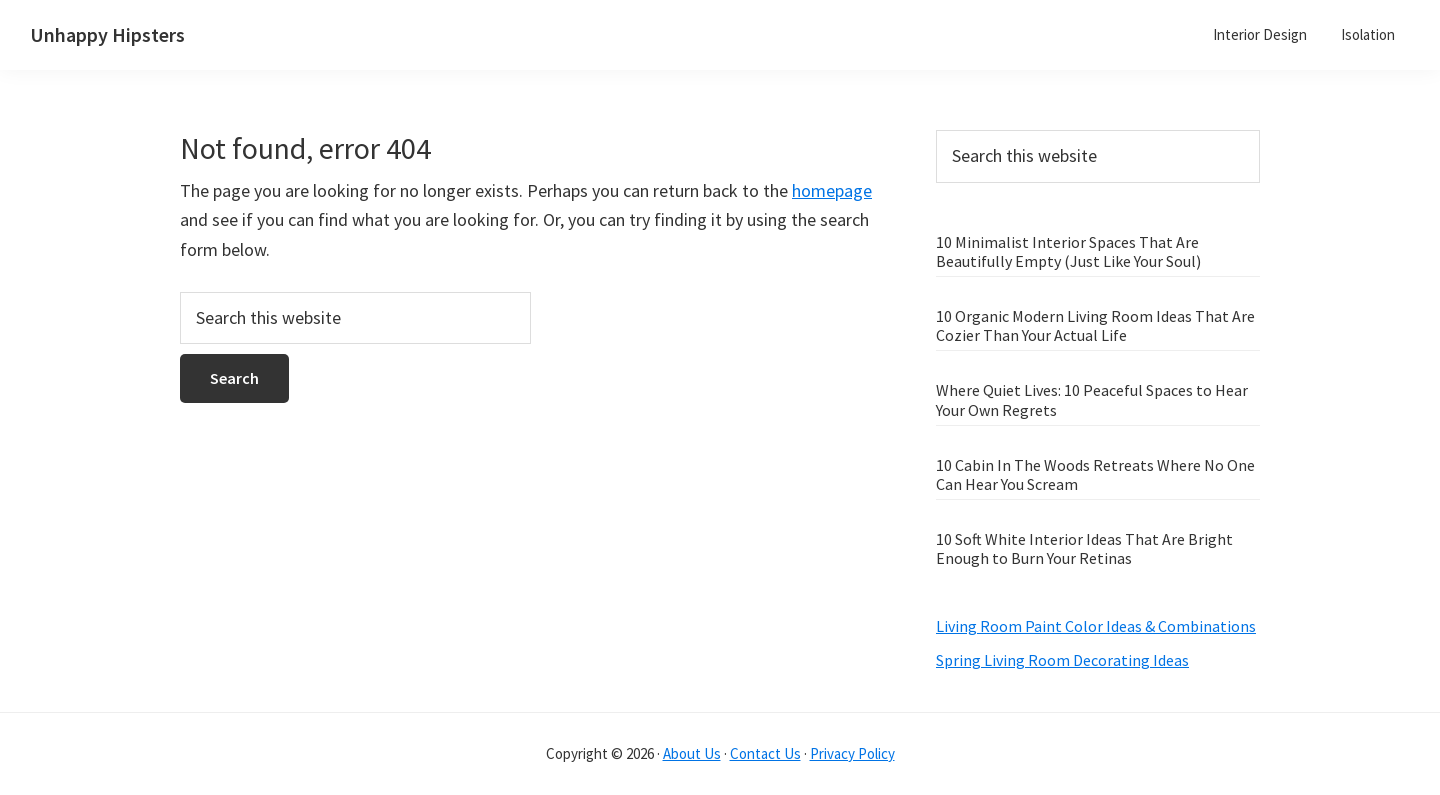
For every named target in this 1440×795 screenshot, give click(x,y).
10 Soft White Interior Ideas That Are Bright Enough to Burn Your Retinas (1084, 548)
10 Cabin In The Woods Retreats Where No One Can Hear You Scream (1095, 474)
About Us (692, 753)
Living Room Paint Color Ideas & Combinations (1096, 626)
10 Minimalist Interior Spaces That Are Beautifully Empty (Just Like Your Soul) (1068, 251)
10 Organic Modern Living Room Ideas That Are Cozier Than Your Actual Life (1095, 325)
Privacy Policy (852, 753)
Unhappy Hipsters (107, 34)
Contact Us (765, 753)
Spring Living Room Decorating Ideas (1062, 660)
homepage (832, 190)
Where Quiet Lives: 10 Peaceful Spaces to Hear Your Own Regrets (1092, 399)
